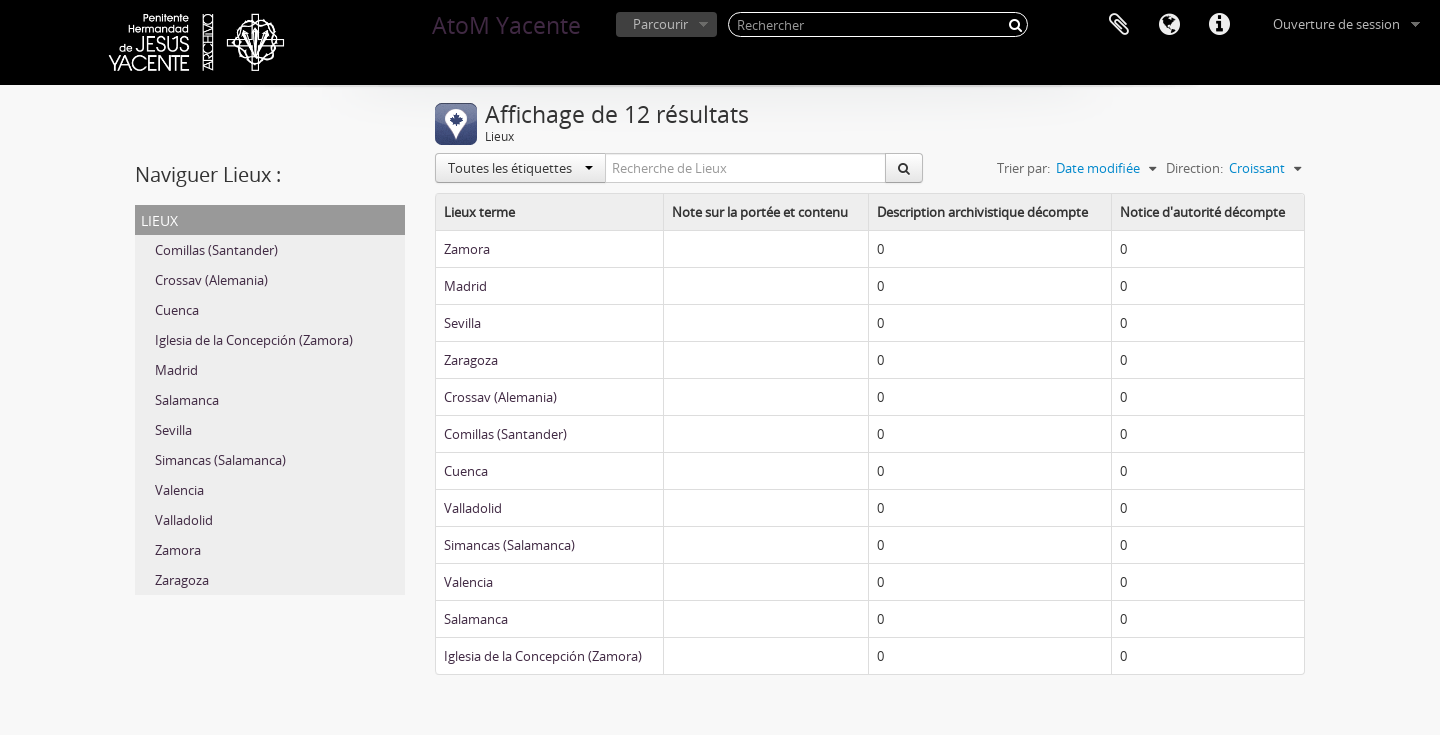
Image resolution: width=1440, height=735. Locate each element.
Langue (1169, 25)
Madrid (176, 370)
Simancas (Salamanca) (220, 460)
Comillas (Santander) (216, 250)
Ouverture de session (1336, 24)
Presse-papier (1119, 25)
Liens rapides (1219, 25)
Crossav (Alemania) (211, 280)
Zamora (178, 550)
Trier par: (1023, 168)
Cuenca (177, 310)
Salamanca (187, 400)
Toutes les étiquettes (520, 168)
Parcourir (660, 24)
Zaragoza (182, 580)
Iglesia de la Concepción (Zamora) (254, 340)
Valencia (179, 490)
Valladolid (184, 520)
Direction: (1194, 168)
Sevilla (173, 430)
